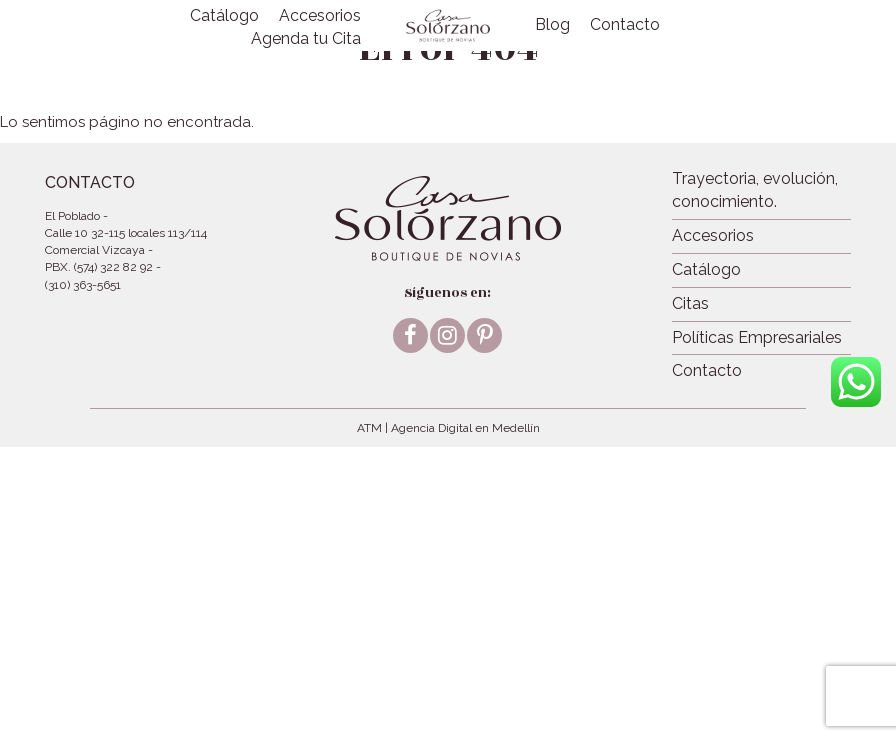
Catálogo (224, 15)
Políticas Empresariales (757, 337)
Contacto (625, 24)
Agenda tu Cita (306, 38)
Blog (552, 24)
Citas (690, 303)
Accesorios (320, 15)
